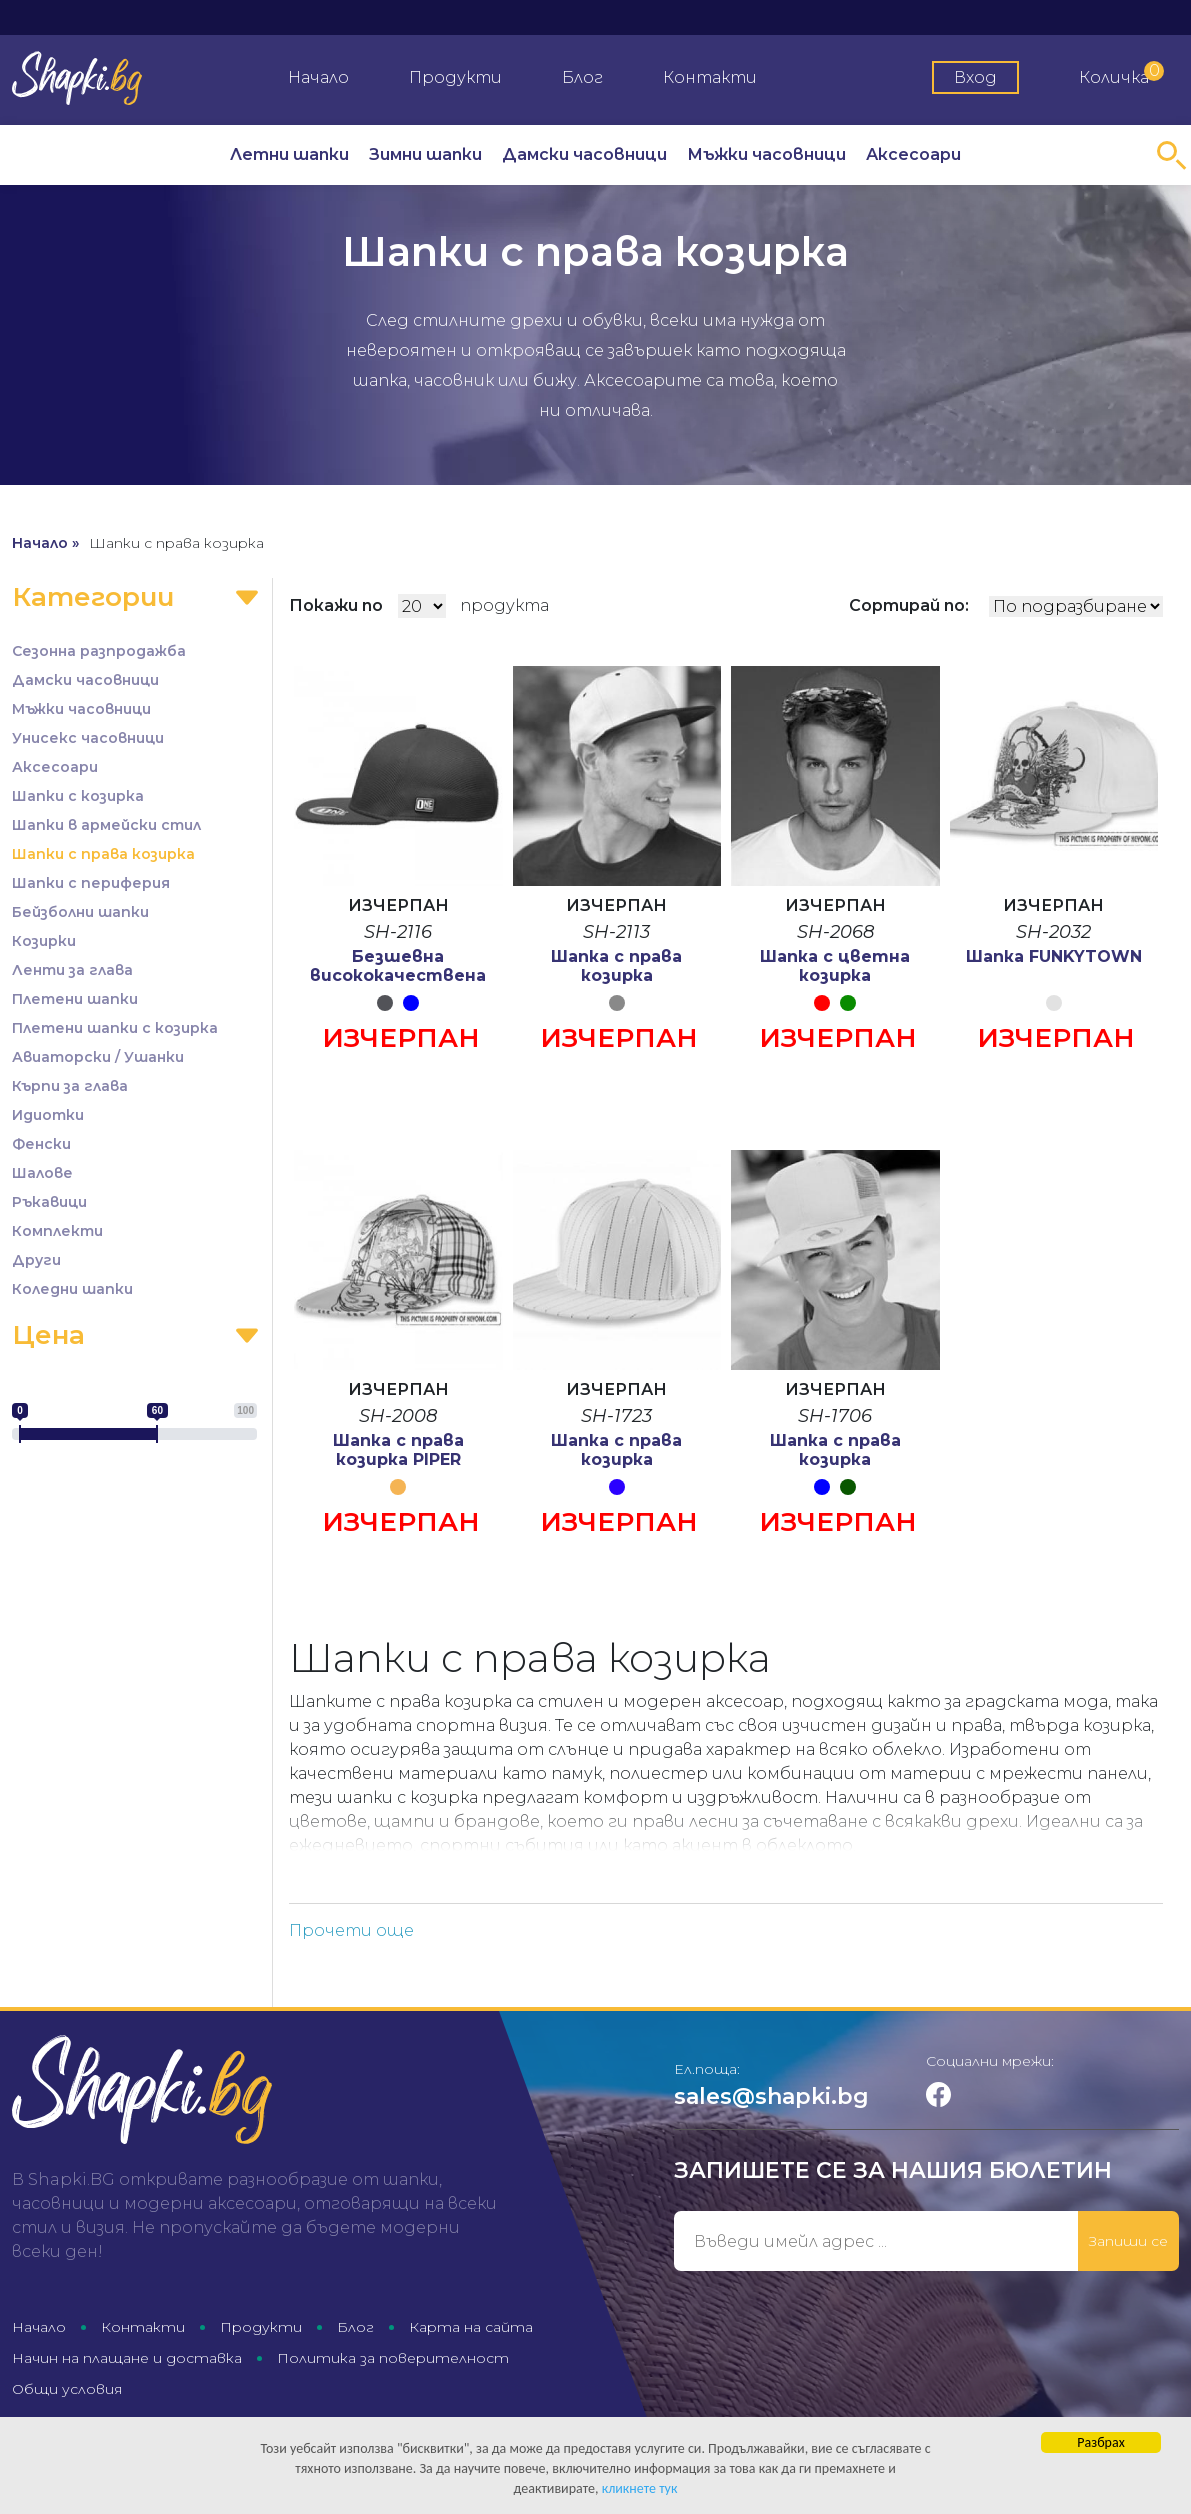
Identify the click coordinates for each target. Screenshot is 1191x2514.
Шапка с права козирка (616, 966)
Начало (318, 77)
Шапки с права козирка (103, 854)
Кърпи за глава (70, 1086)
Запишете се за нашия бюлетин (893, 2170)
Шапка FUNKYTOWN (1054, 956)
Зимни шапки (425, 154)
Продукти (455, 77)
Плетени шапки (75, 999)
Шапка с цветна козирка (835, 966)
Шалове (42, 1173)
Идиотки (48, 1115)
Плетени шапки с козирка (115, 1028)
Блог (582, 77)
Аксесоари (913, 154)
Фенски (41, 1144)
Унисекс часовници (88, 738)
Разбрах (1100, 2443)
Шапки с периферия (91, 883)
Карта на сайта (471, 2327)
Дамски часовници (584, 154)
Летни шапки (289, 154)
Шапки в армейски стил (106, 825)
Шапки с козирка (78, 796)
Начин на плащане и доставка (127, 2358)
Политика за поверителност (393, 2358)
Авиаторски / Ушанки (98, 1057)
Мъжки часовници (766, 154)
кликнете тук (640, 2489)
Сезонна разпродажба (99, 651)
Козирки (44, 941)
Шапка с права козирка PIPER (398, 1450)
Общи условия (67, 2389)
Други (36, 1260)
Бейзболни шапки (80, 912)
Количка (1121, 74)
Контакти (710, 77)
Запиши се (1128, 2241)
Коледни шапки (72, 1289)
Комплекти (57, 1231)
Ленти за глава (72, 970)
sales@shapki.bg (771, 2096)
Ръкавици (49, 1202)
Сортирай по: (909, 605)
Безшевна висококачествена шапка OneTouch (398, 975)
